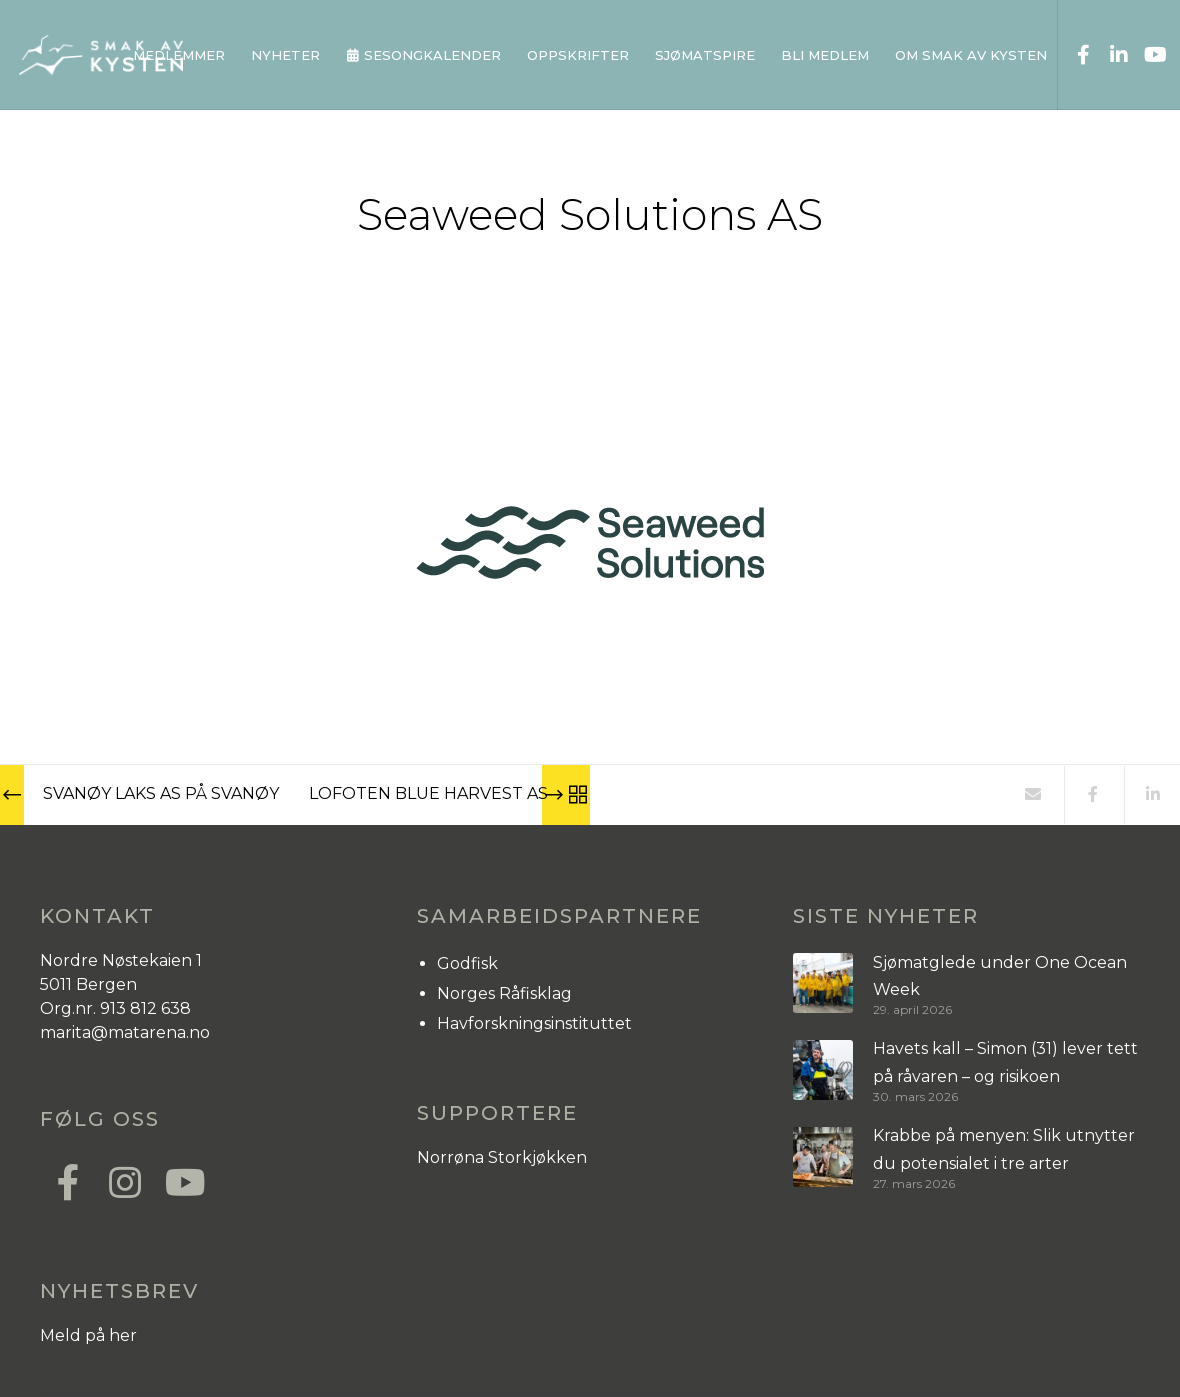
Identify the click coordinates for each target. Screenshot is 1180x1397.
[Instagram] (124, 1180)
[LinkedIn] (1111, 55)
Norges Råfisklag (504, 993)
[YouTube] (1147, 55)
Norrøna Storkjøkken (502, 1157)
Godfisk (467, 963)
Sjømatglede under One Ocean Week (1000, 976)
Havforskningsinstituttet (534, 1023)
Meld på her (88, 1335)
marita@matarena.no (125, 1032)
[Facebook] (1076, 55)
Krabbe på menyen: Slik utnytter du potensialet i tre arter (1004, 1149)
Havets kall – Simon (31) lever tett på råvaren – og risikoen (1005, 1062)
